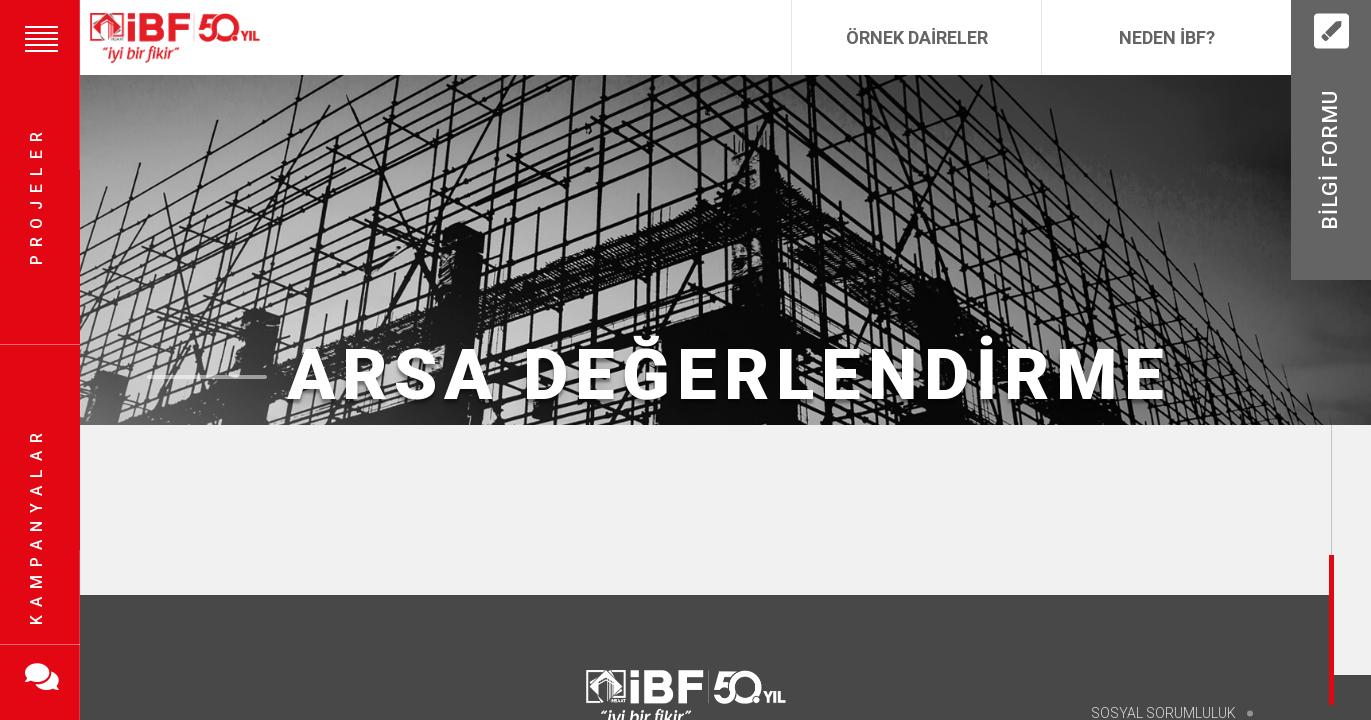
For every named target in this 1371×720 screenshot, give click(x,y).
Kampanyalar (36, 525)
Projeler (36, 195)
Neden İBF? (1167, 37)
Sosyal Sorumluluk (1163, 712)
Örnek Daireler (917, 37)
